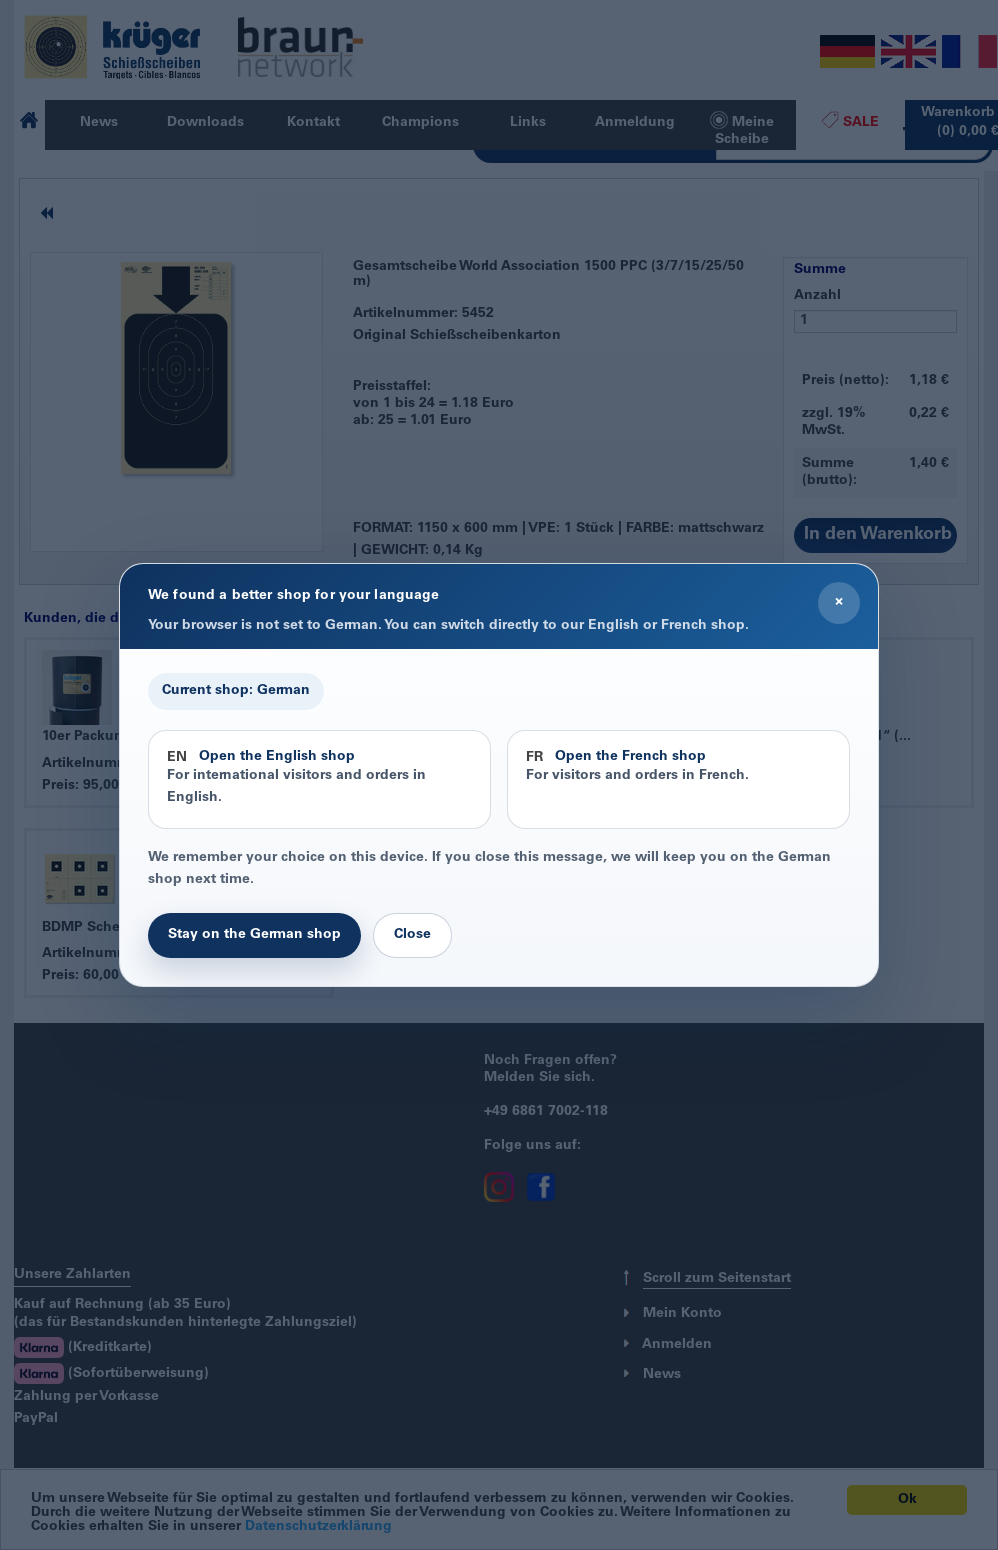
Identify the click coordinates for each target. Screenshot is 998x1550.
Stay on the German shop (254, 935)
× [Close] (839, 602)
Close (412, 935)
